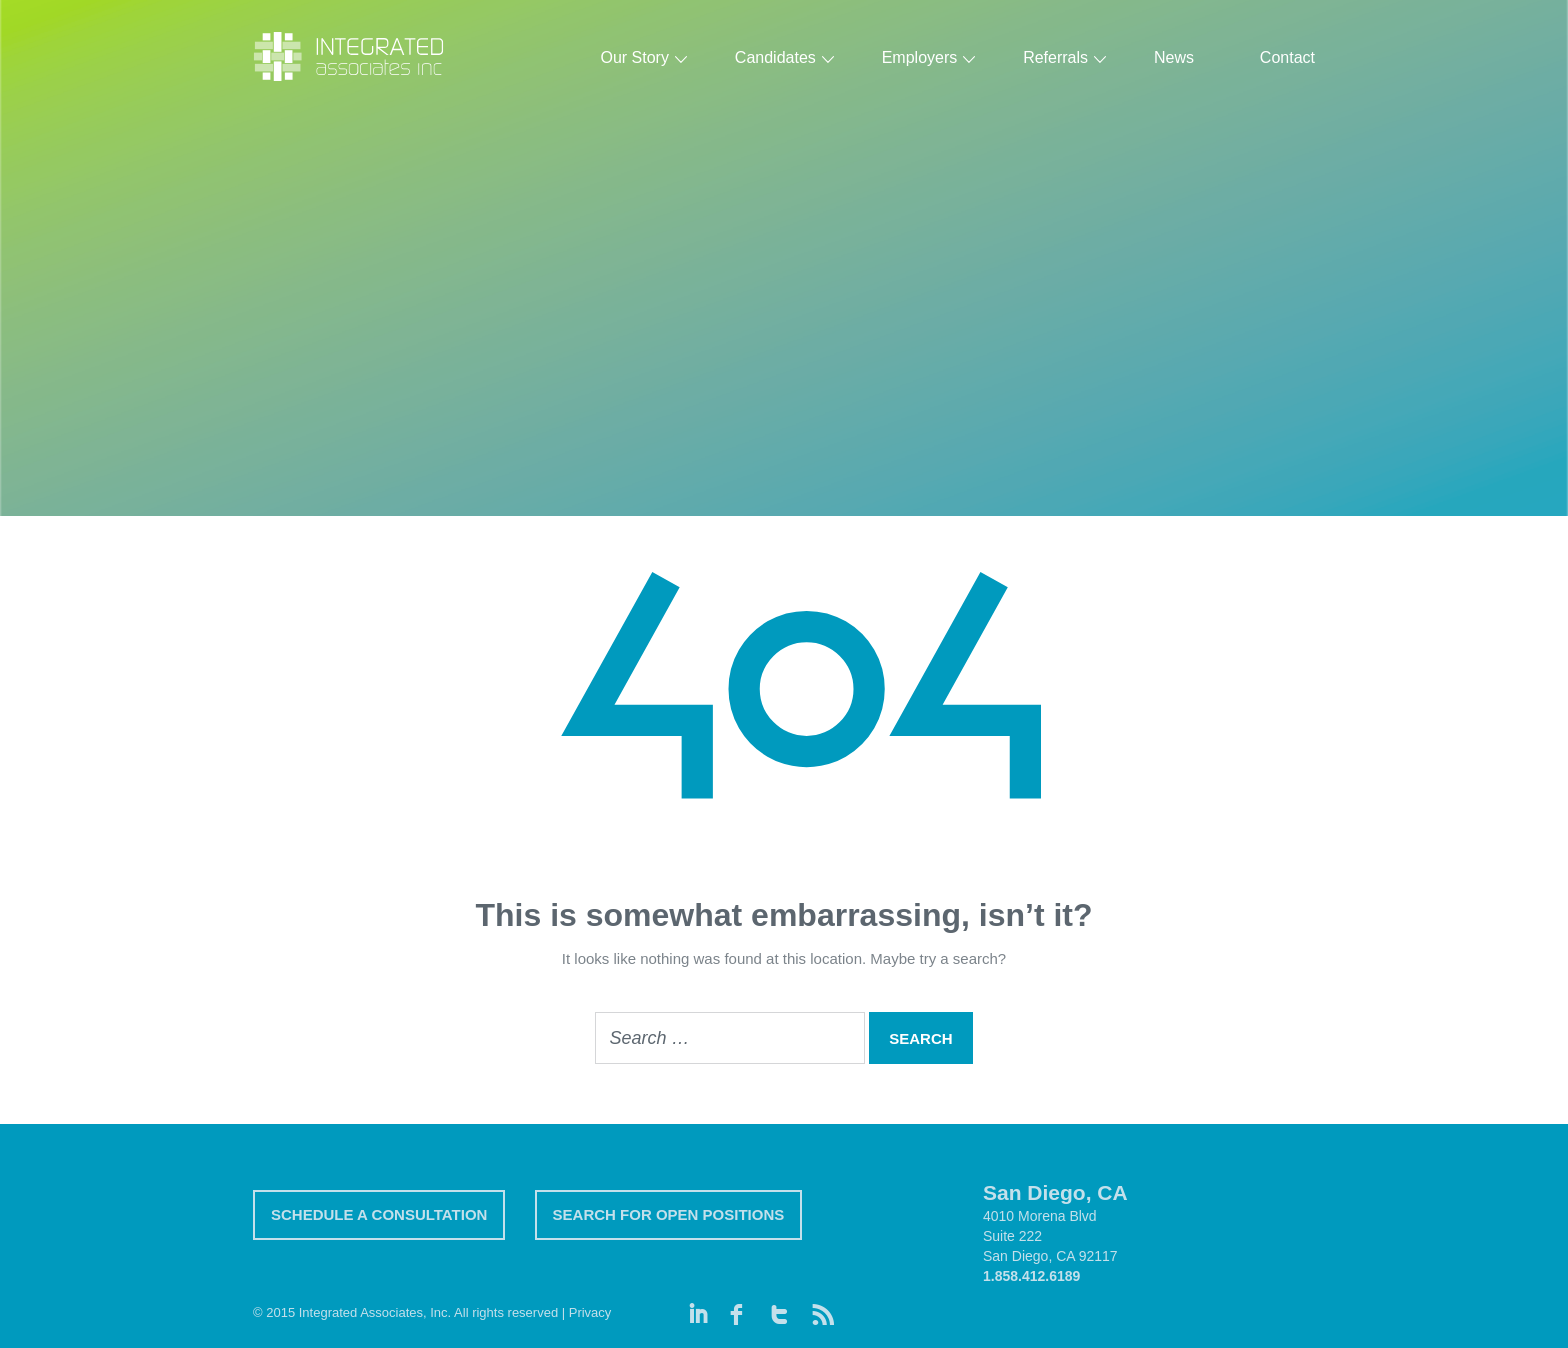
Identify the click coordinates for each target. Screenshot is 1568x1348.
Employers (920, 57)
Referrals (1055, 57)
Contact (1287, 57)
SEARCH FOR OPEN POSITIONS (669, 1214)
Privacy (590, 1312)
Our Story (634, 57)
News (1174, 57)
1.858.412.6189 (1031, 1276)
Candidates (775, 57)
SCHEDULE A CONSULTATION (379, 1214)
